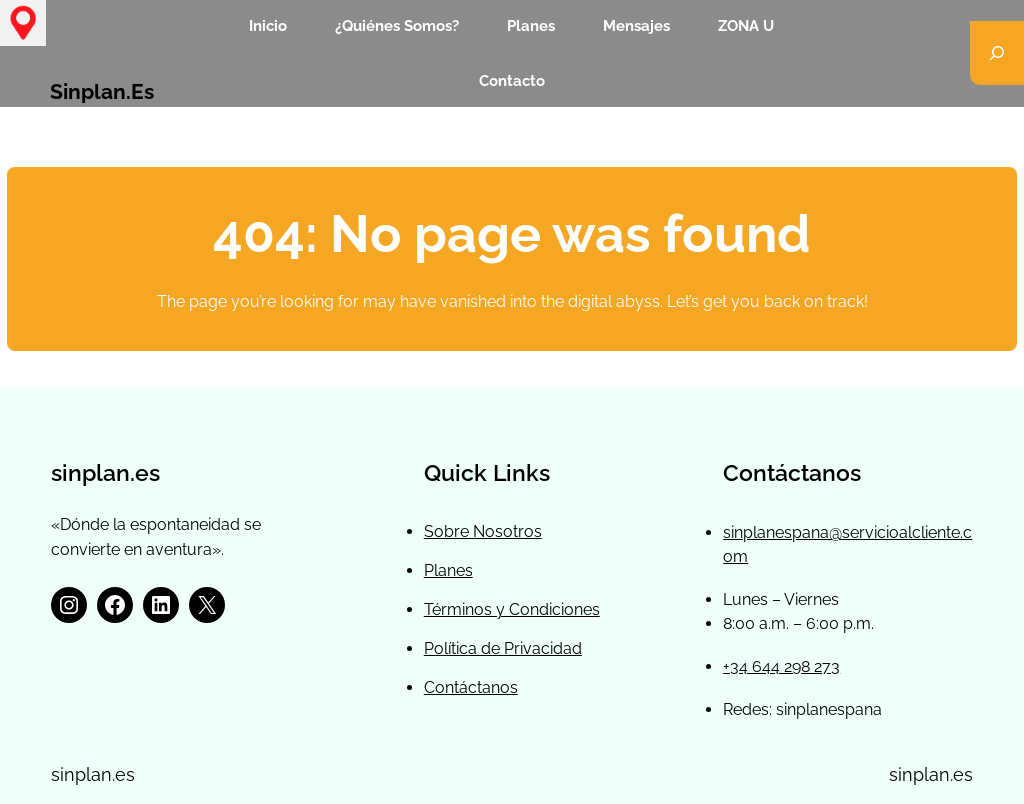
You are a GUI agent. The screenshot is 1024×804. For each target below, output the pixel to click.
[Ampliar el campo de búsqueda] (997, 53)
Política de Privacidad (503, 648)
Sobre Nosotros (483, 531)
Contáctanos (471, 687)
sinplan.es (102, 92)
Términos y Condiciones (512, 609)
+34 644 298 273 (781, 666)
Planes (448, 570)
